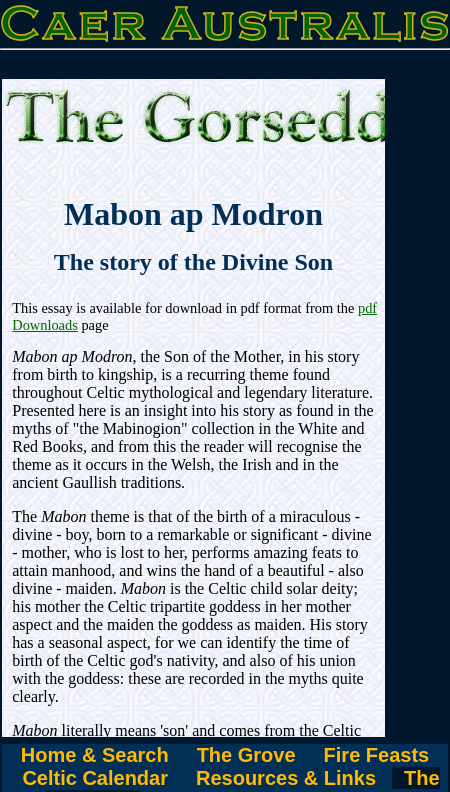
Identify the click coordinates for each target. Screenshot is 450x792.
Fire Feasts (377, 755)
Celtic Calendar (95, 778)
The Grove (246, 755)
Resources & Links (286, 778)
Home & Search (95, 755)
